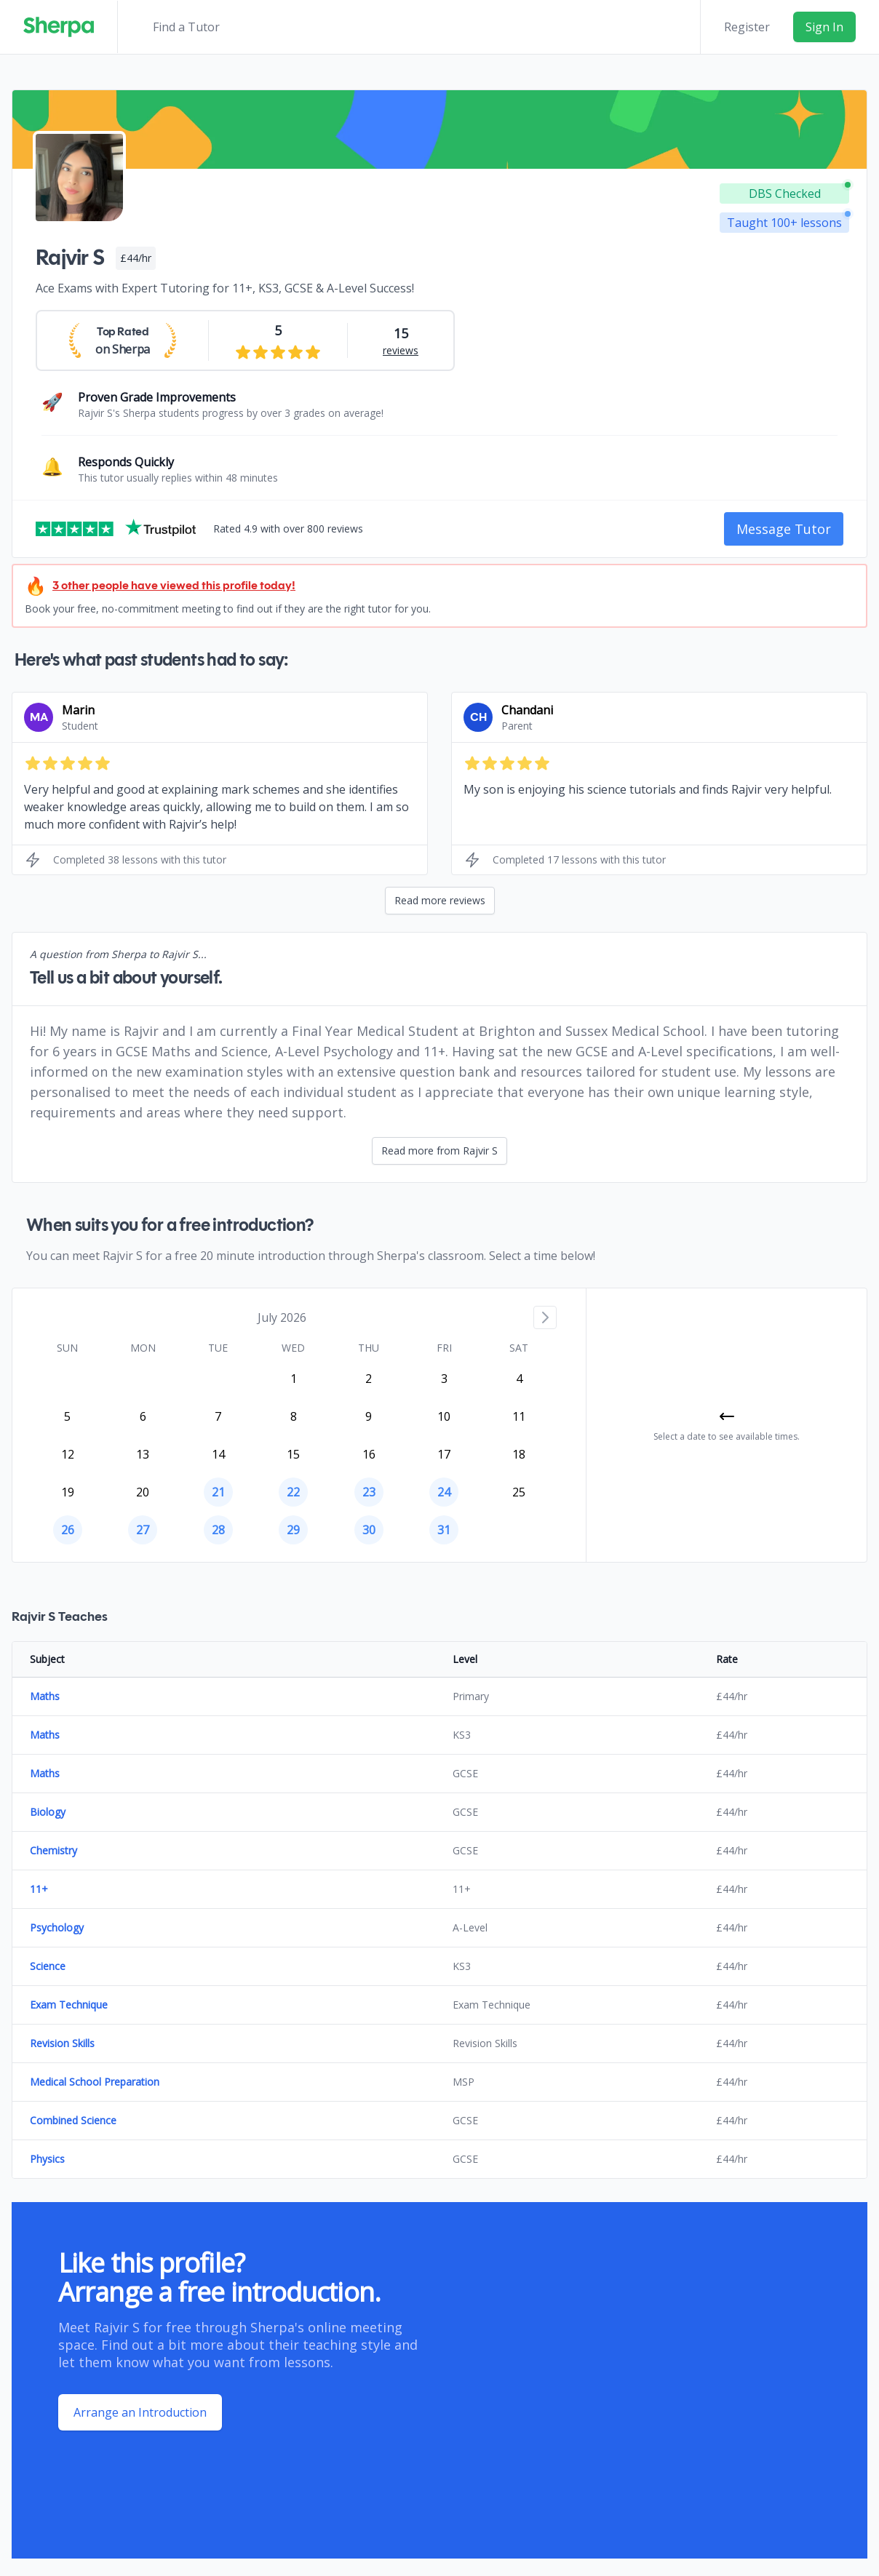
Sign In (824, 27)
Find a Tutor (186, 27)
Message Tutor (783, 529)
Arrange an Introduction (140, 2412)
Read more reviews (439, 900)
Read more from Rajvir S (439, 1150)
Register (747, 27)
